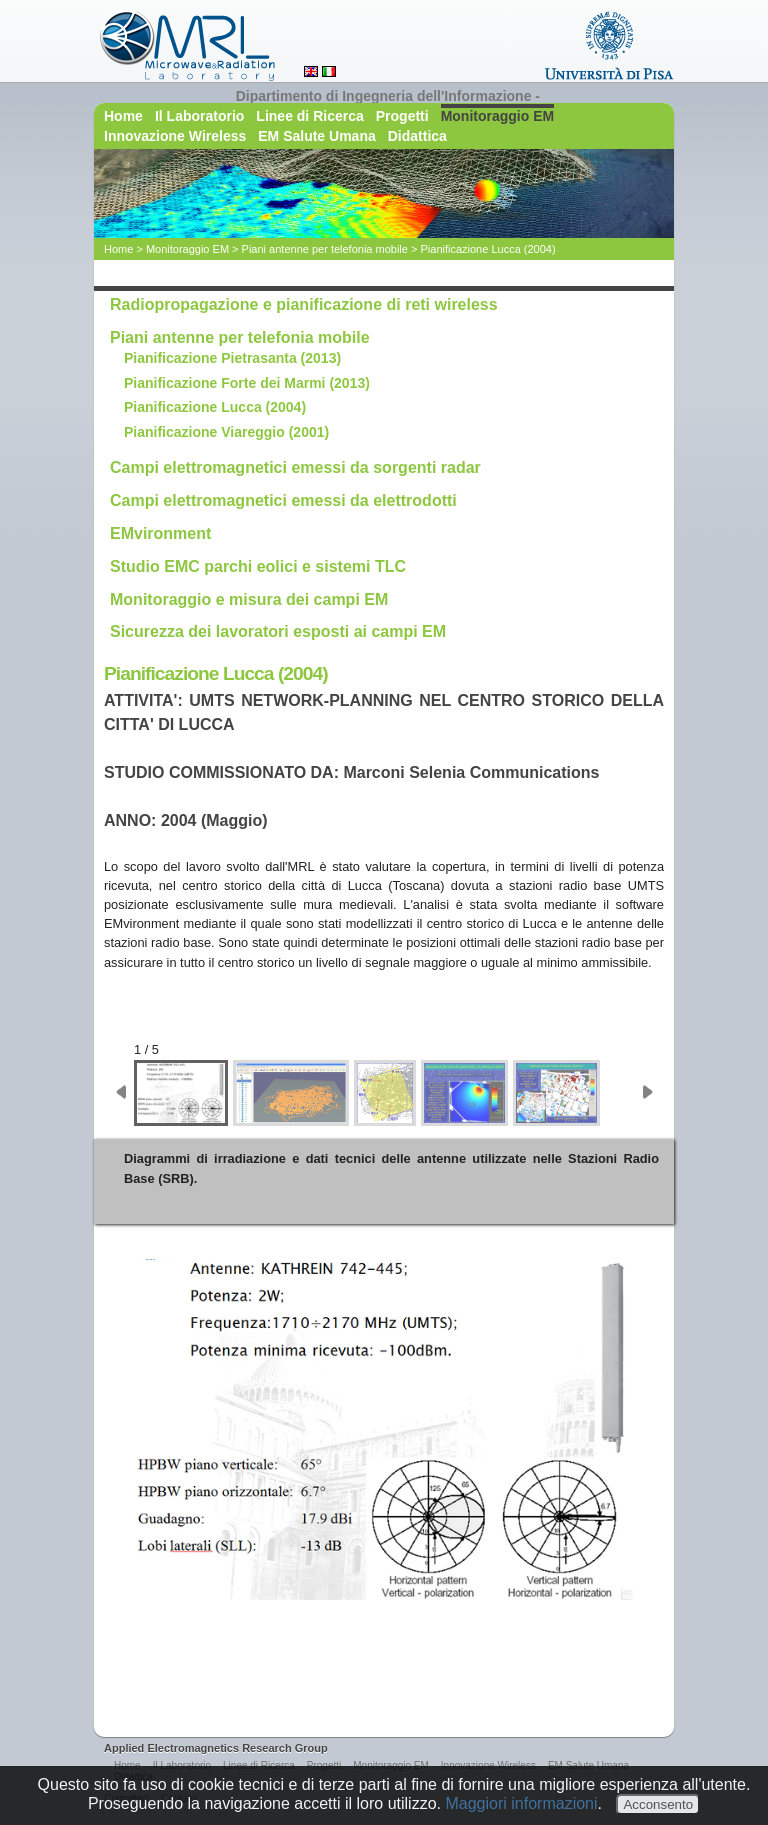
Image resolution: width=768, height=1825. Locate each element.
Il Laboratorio (199, 116)
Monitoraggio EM (498, 116)
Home (123, 116)
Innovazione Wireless (175, 136)
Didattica (417, 136)
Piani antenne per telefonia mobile (325, 249)
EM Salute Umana (316, 136)
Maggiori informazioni (521, 1803)
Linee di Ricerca (309, 116)
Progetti (402, 116)
